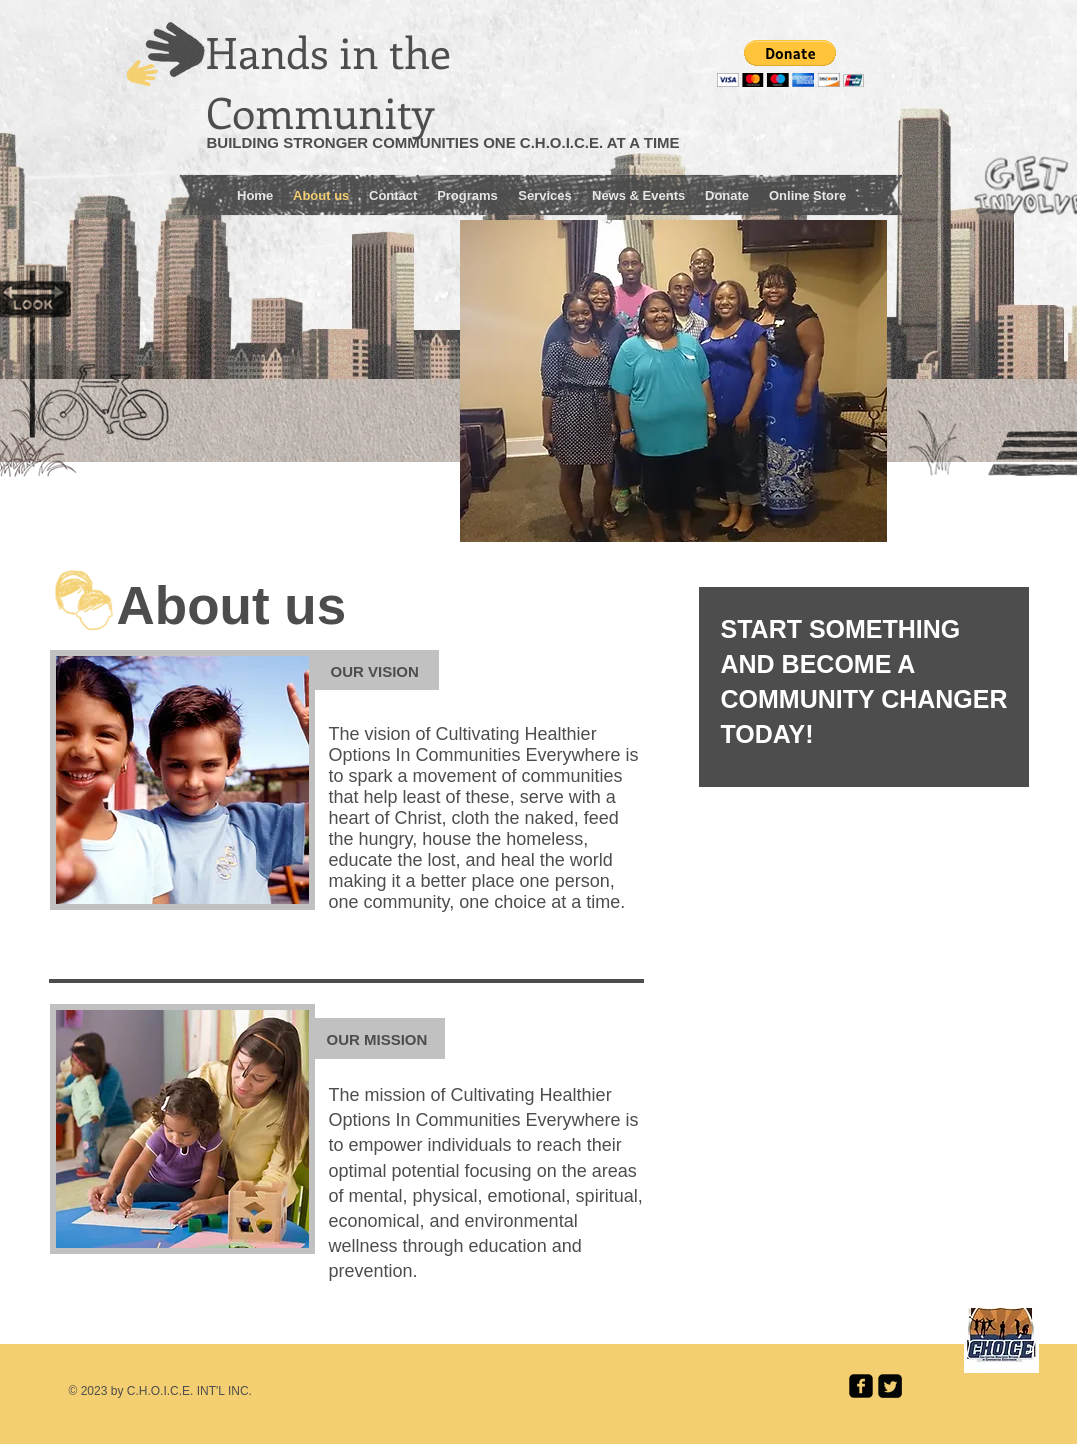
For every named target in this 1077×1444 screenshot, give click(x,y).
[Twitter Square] (890, 1386)
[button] (790, 63)
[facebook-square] (861, 1386)
